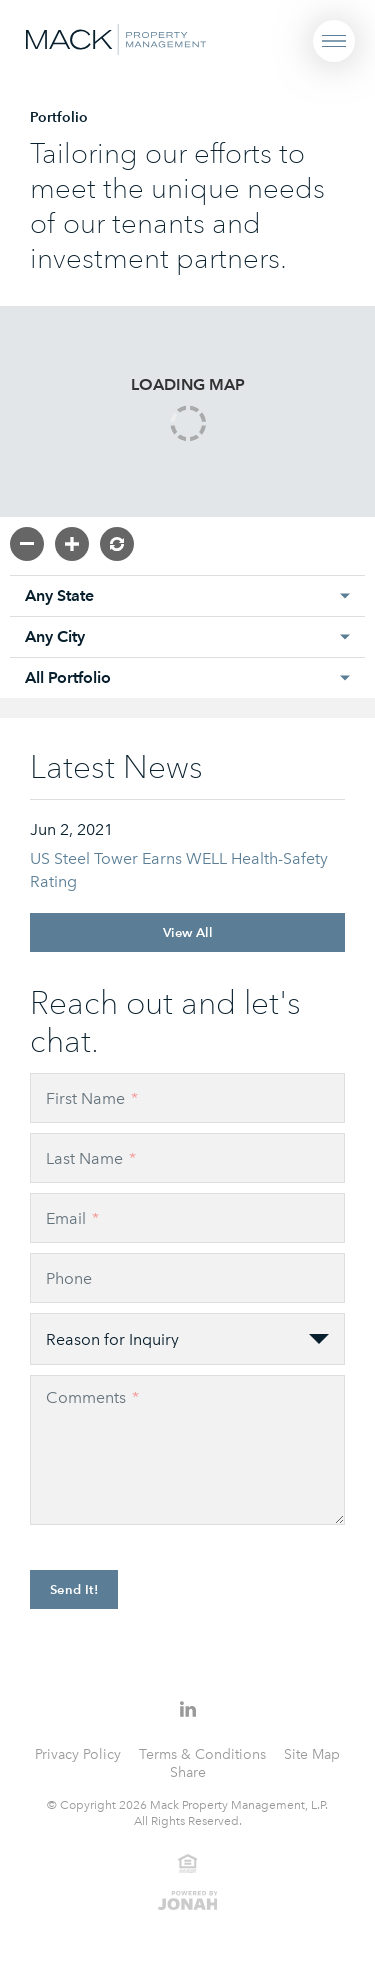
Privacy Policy (78, 1754)
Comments (92, 1397)
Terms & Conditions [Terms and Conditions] (202, 1754)
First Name (92, 1098)
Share (188, 1772)
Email (72, 1218)
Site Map (312, 1754)
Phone (69, 1278)
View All (187, 932)
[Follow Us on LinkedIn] (188, 1709)
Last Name (91, 1158)
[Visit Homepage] (116, 37)
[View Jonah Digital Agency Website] (188, 1898)
